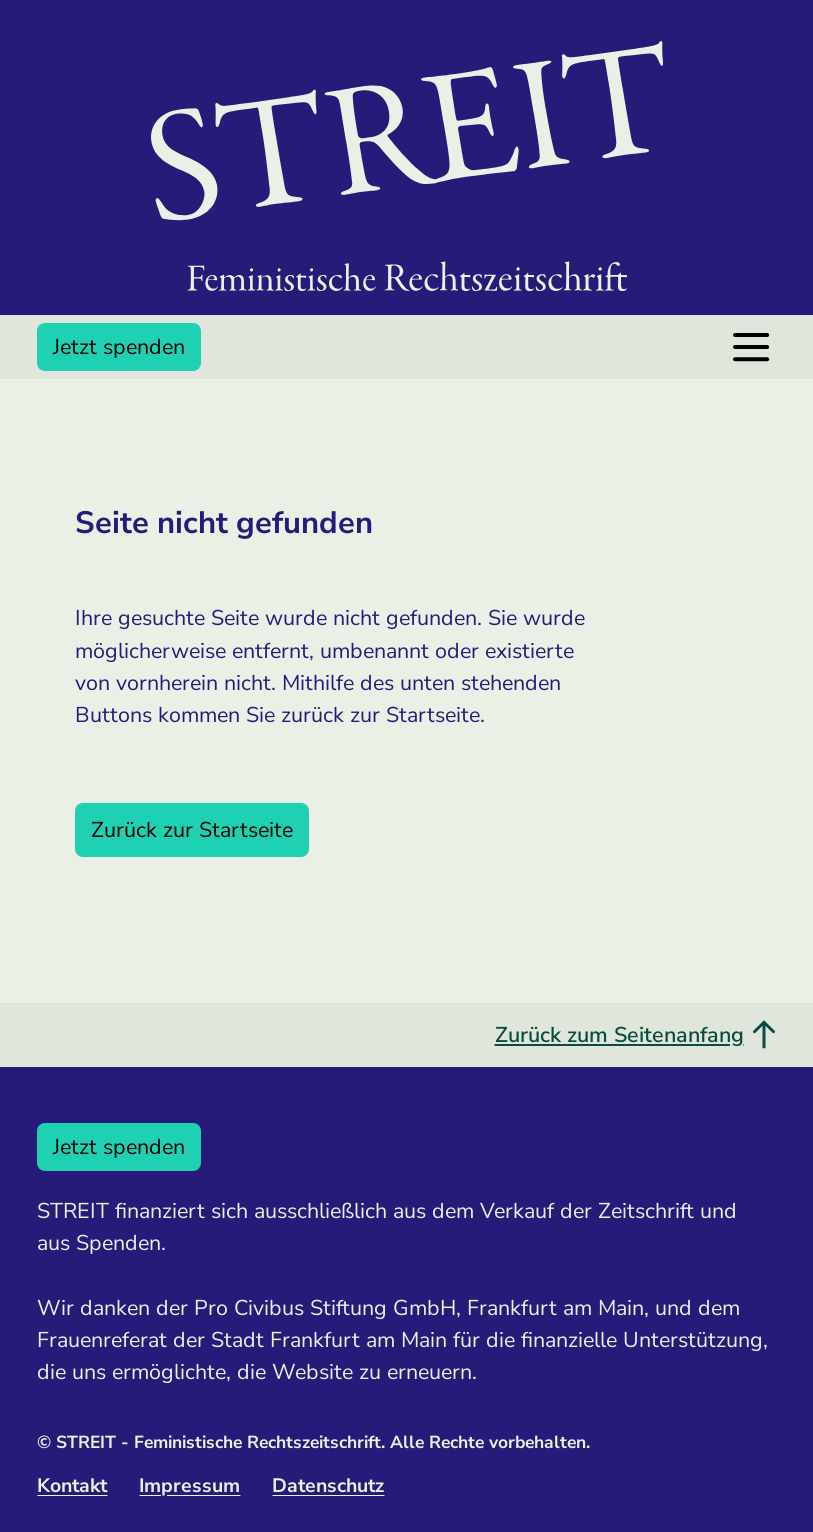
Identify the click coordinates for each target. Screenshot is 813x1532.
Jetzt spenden (119, 347)
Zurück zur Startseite (192, 830)
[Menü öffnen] (751, 347)
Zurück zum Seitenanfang (635, 1035)
